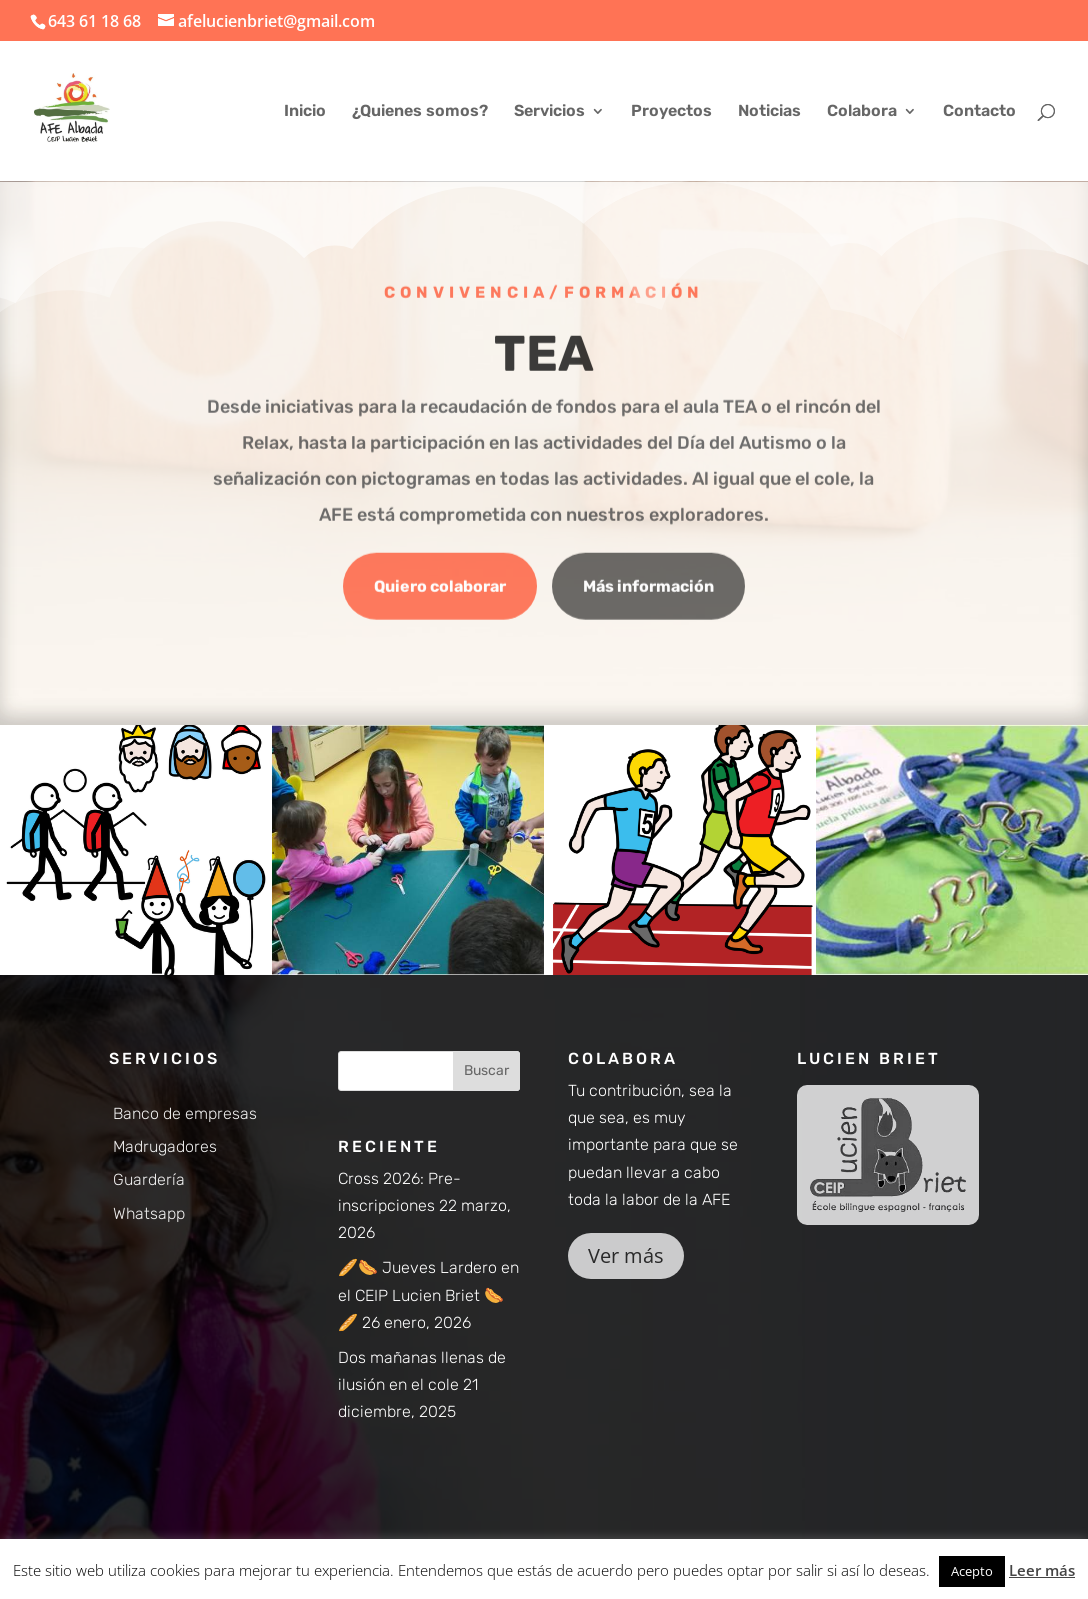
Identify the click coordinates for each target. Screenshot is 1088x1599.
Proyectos (671, 112)
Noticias (769, 112)
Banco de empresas (185, 1113)
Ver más (626, 1255)
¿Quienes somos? (420, 112)
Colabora (862, 112)
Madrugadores (165, 1146)
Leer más (1042, 1570)
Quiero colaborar (440, 588)
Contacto (979, 112)
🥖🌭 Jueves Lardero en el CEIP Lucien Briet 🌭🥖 (428, 1294)
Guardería (149, 1179)
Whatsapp (149, 1213)
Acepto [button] (972, 1571)
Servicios (549, 112)
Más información (648, 588)
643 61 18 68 (94, 21)
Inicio (305, 112)
